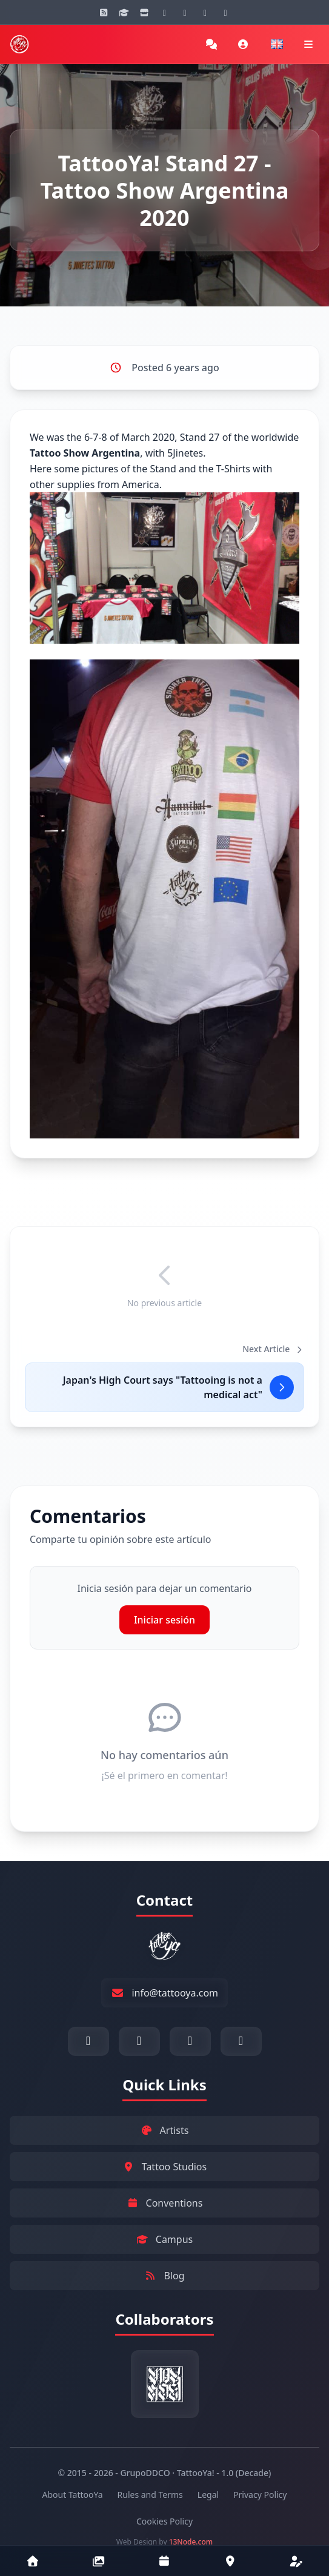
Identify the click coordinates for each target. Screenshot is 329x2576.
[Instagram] (164, 12)
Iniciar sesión (164, 1620)
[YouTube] (184, 12)
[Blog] (103, 12)
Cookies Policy (164, 2521)
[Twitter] (225, 12)
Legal (208, 2494)
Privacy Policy (260, 2494)
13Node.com (191, 2542)
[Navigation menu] (308, 44)
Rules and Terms (150, 2494)
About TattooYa (72, 2494)
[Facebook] (205, 12)
